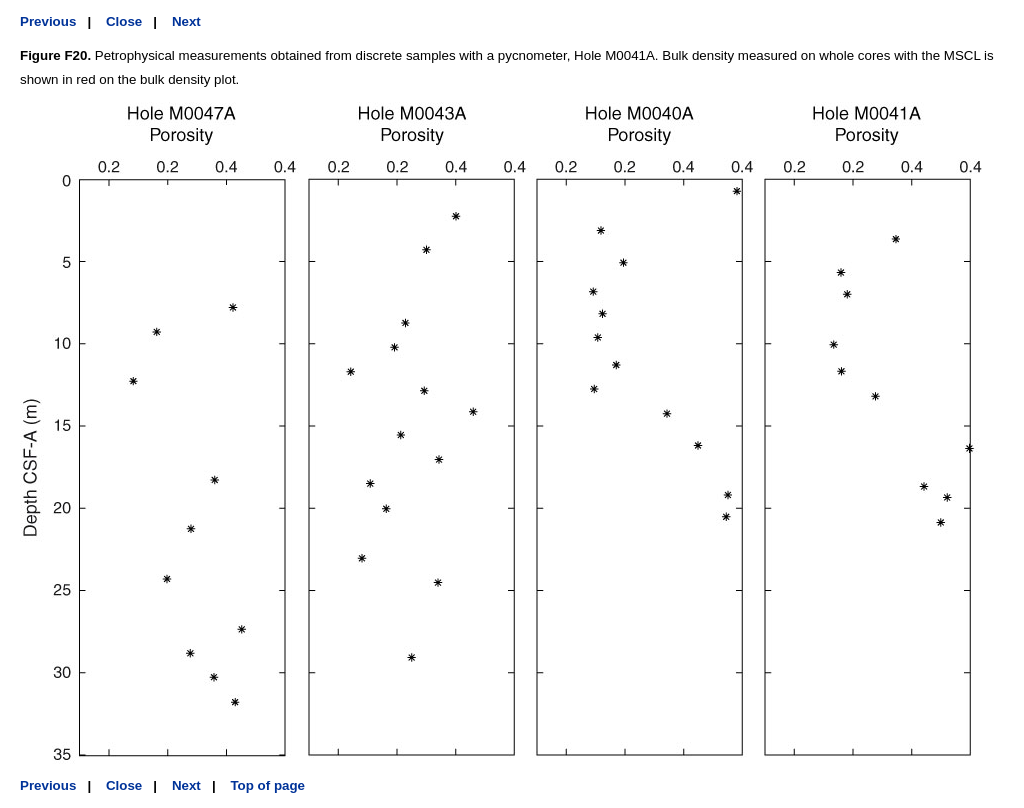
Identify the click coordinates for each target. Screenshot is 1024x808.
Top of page (267, 785)
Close (124, 21)
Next (186, 21)
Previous (48, 21)
